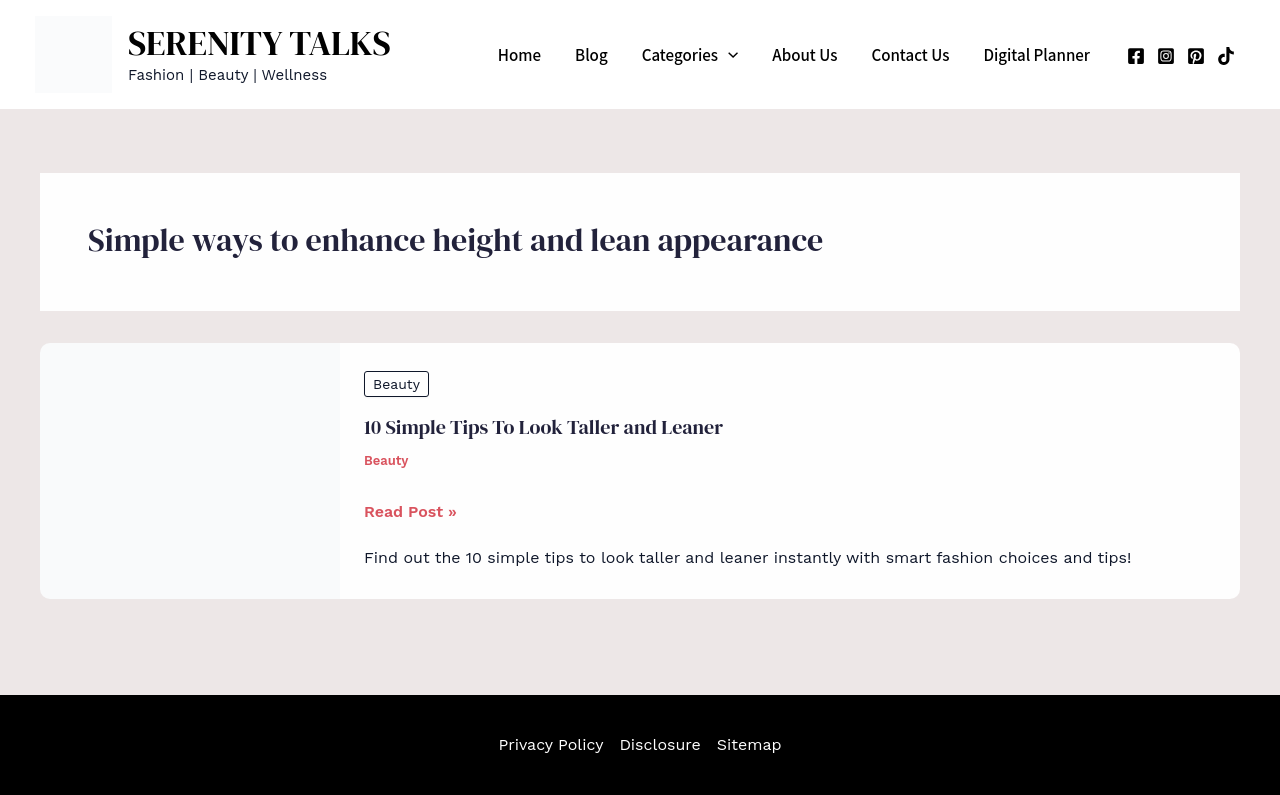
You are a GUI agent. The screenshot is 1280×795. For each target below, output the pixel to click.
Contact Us (910, 55)
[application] (728, 55)
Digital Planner (1036, 55)
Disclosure (659, 744)
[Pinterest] (1196, 56)
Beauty (396, 384)
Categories (690, 55)
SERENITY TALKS (259, 43)
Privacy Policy (550, 744)
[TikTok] (1226, 56)
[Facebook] (1136, 56)
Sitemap (749, 744)
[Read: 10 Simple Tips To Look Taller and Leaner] (190, 469)
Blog (591, 55)
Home (519, 55)
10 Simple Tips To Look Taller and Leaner (543, 427)
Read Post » (410, 512)
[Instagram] (1166, 56)
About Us (804, 55)
